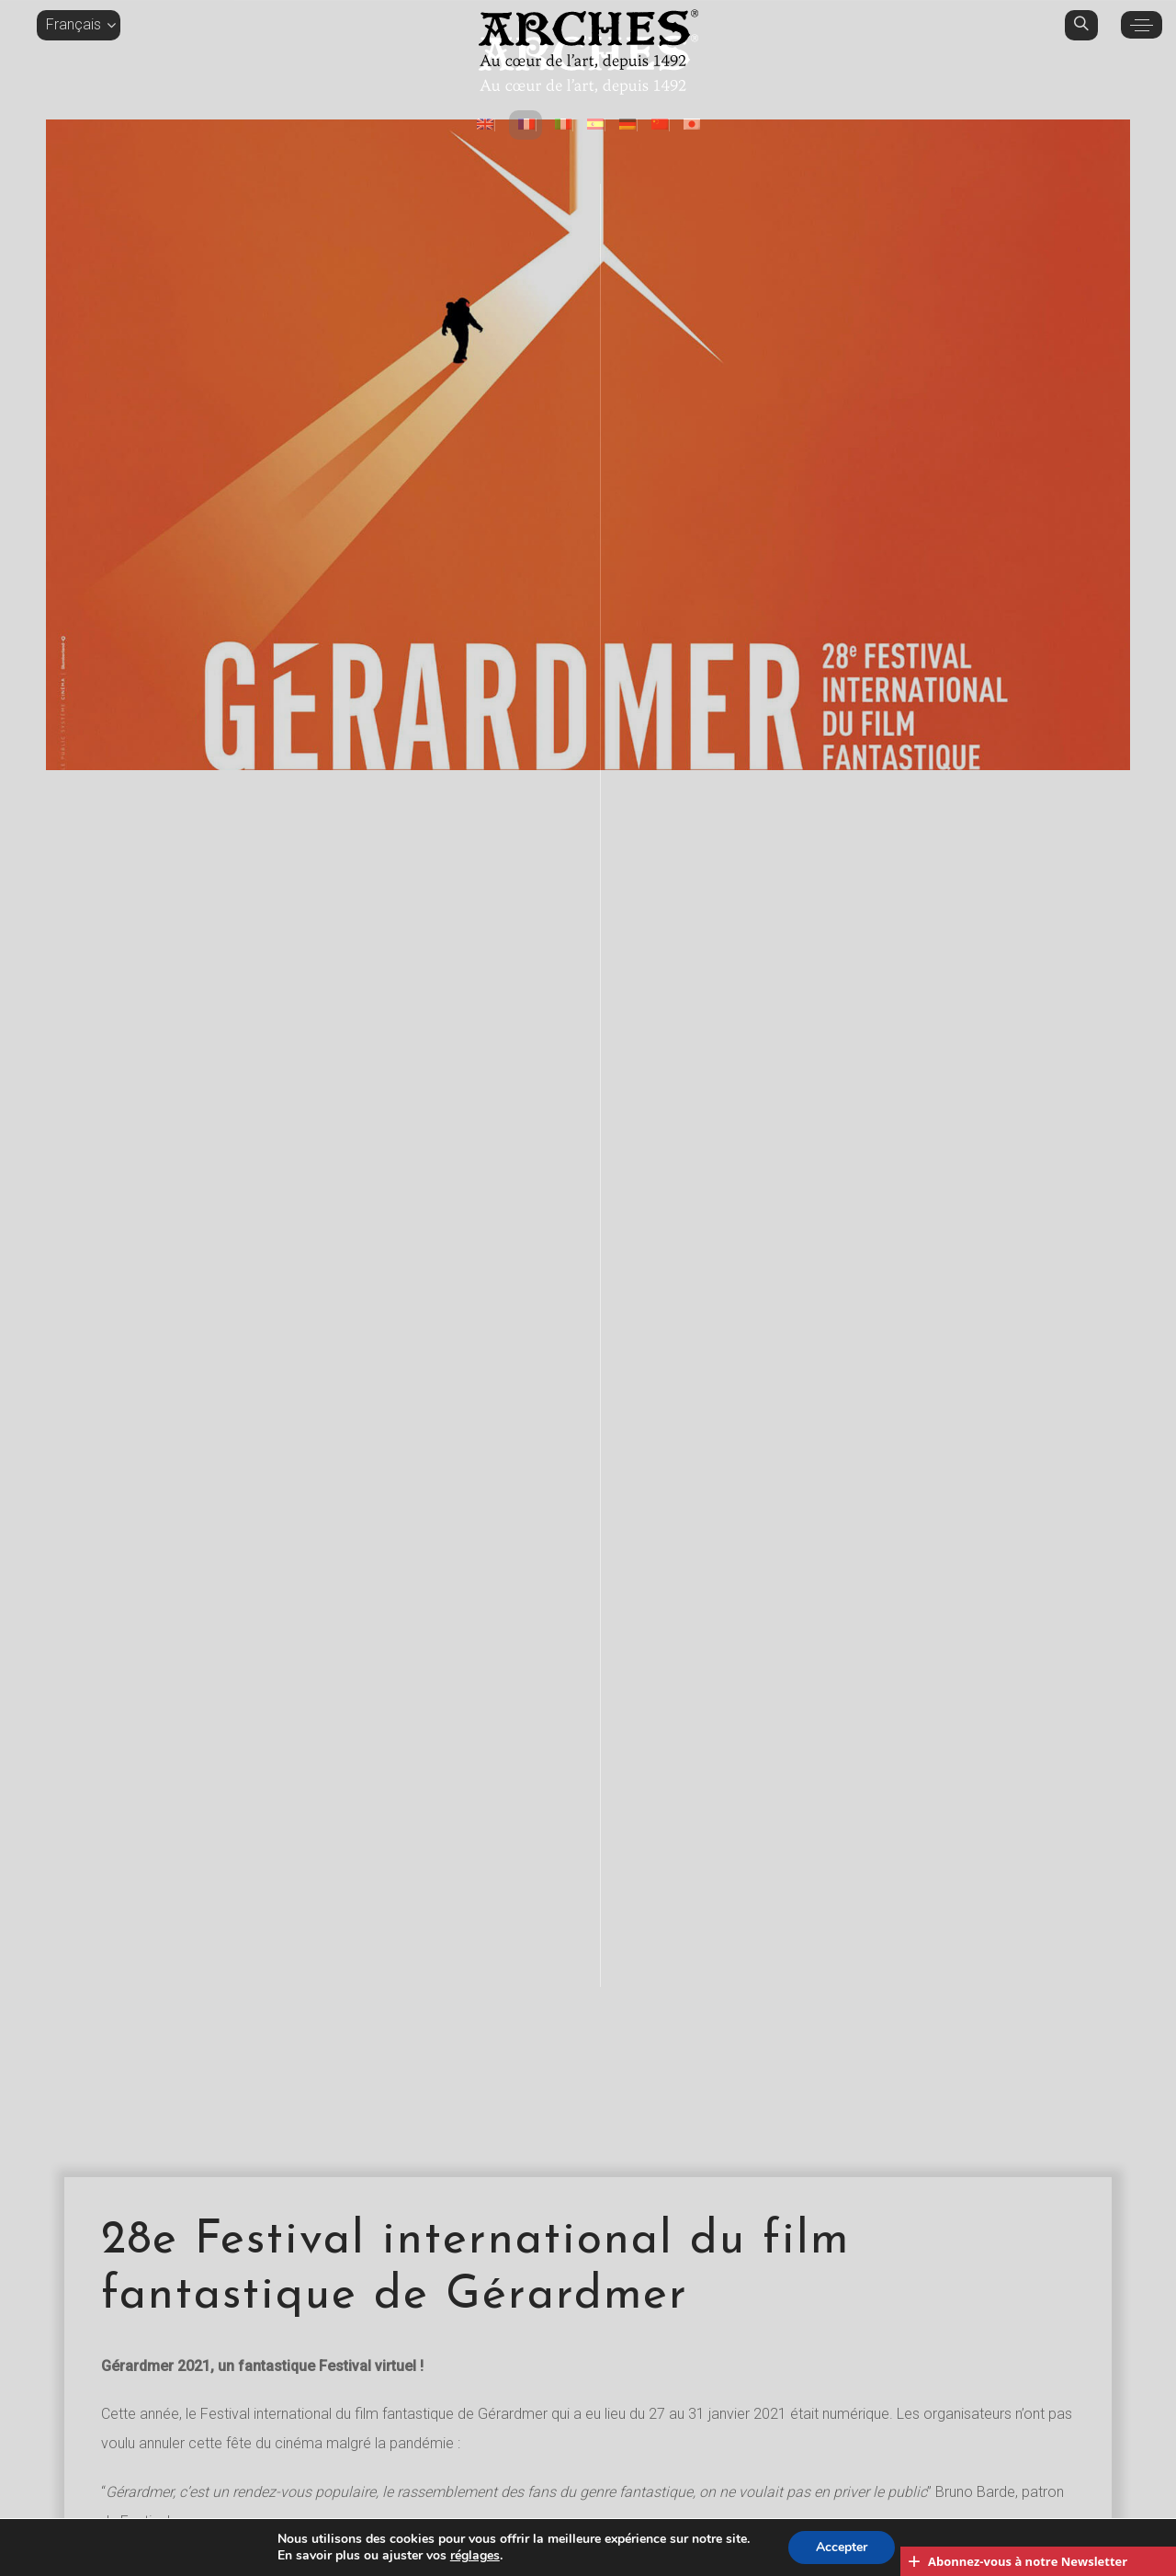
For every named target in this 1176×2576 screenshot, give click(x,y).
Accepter (841, 2547)
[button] (78, 25)
